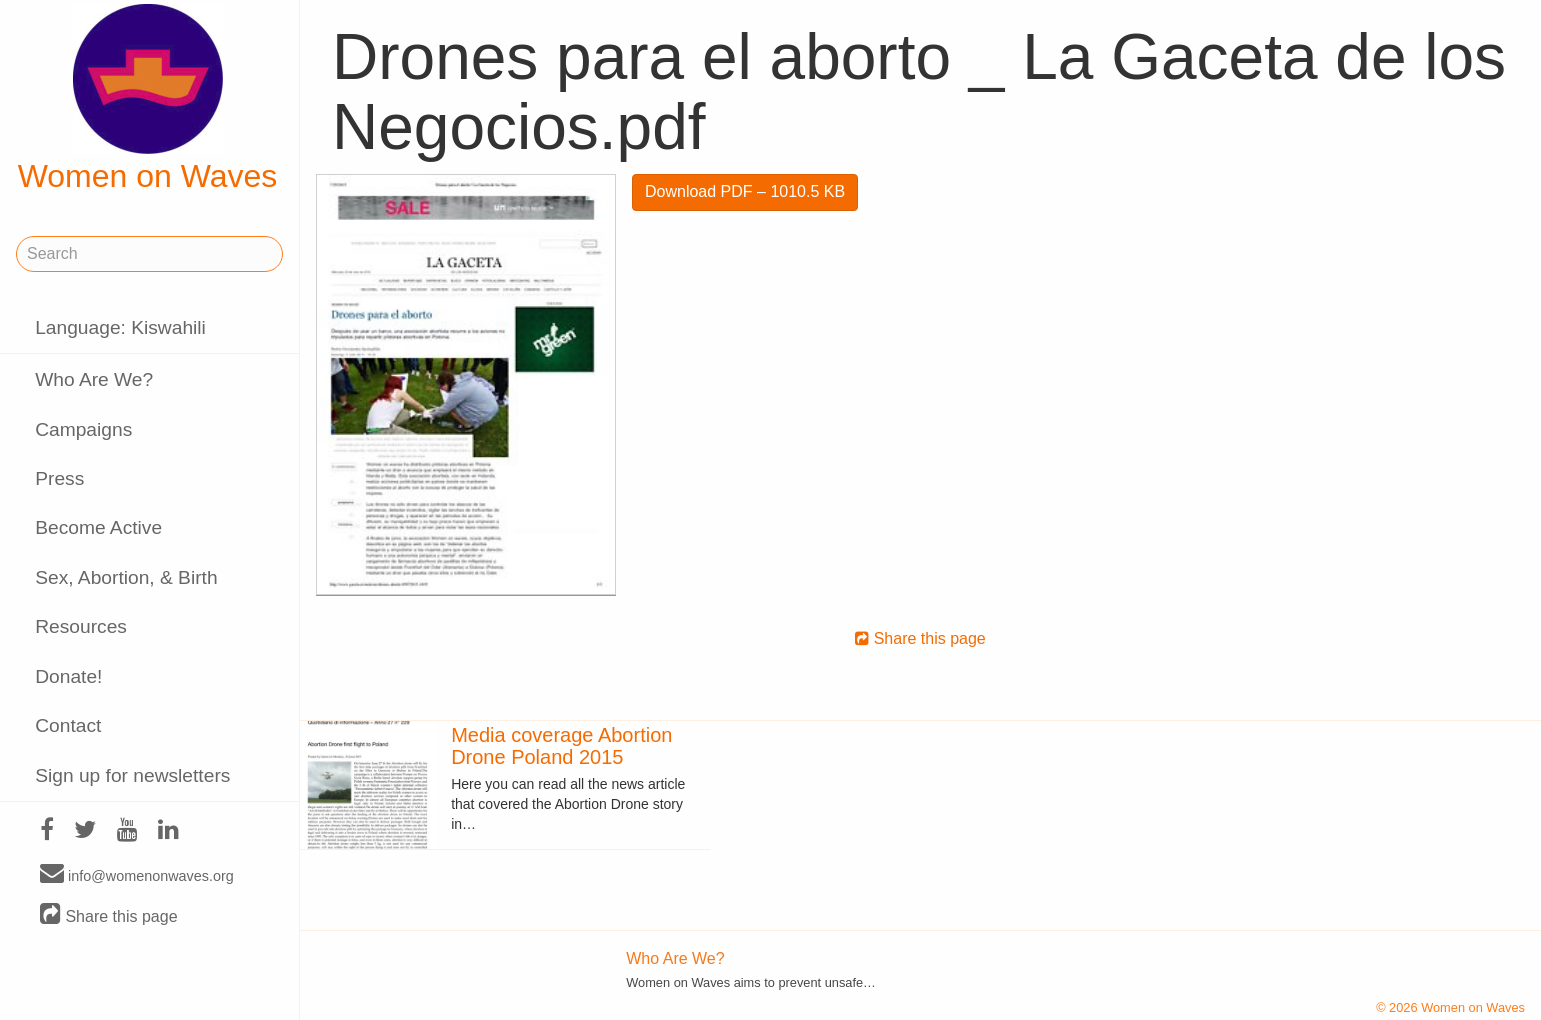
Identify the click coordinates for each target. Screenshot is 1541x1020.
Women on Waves (148, 99)
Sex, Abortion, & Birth (126, 577)
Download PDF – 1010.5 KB (745, 191)
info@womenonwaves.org (137, 875)
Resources (81, 626)
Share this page (109, 915)
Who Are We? (94, 379)
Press (59, 478)
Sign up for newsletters (132, 775)
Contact (68, 725)
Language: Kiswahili (120, 327)
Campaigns (83, 429)
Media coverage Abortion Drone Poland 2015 (561, 746)
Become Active (98, 527)
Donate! (68, 676)
